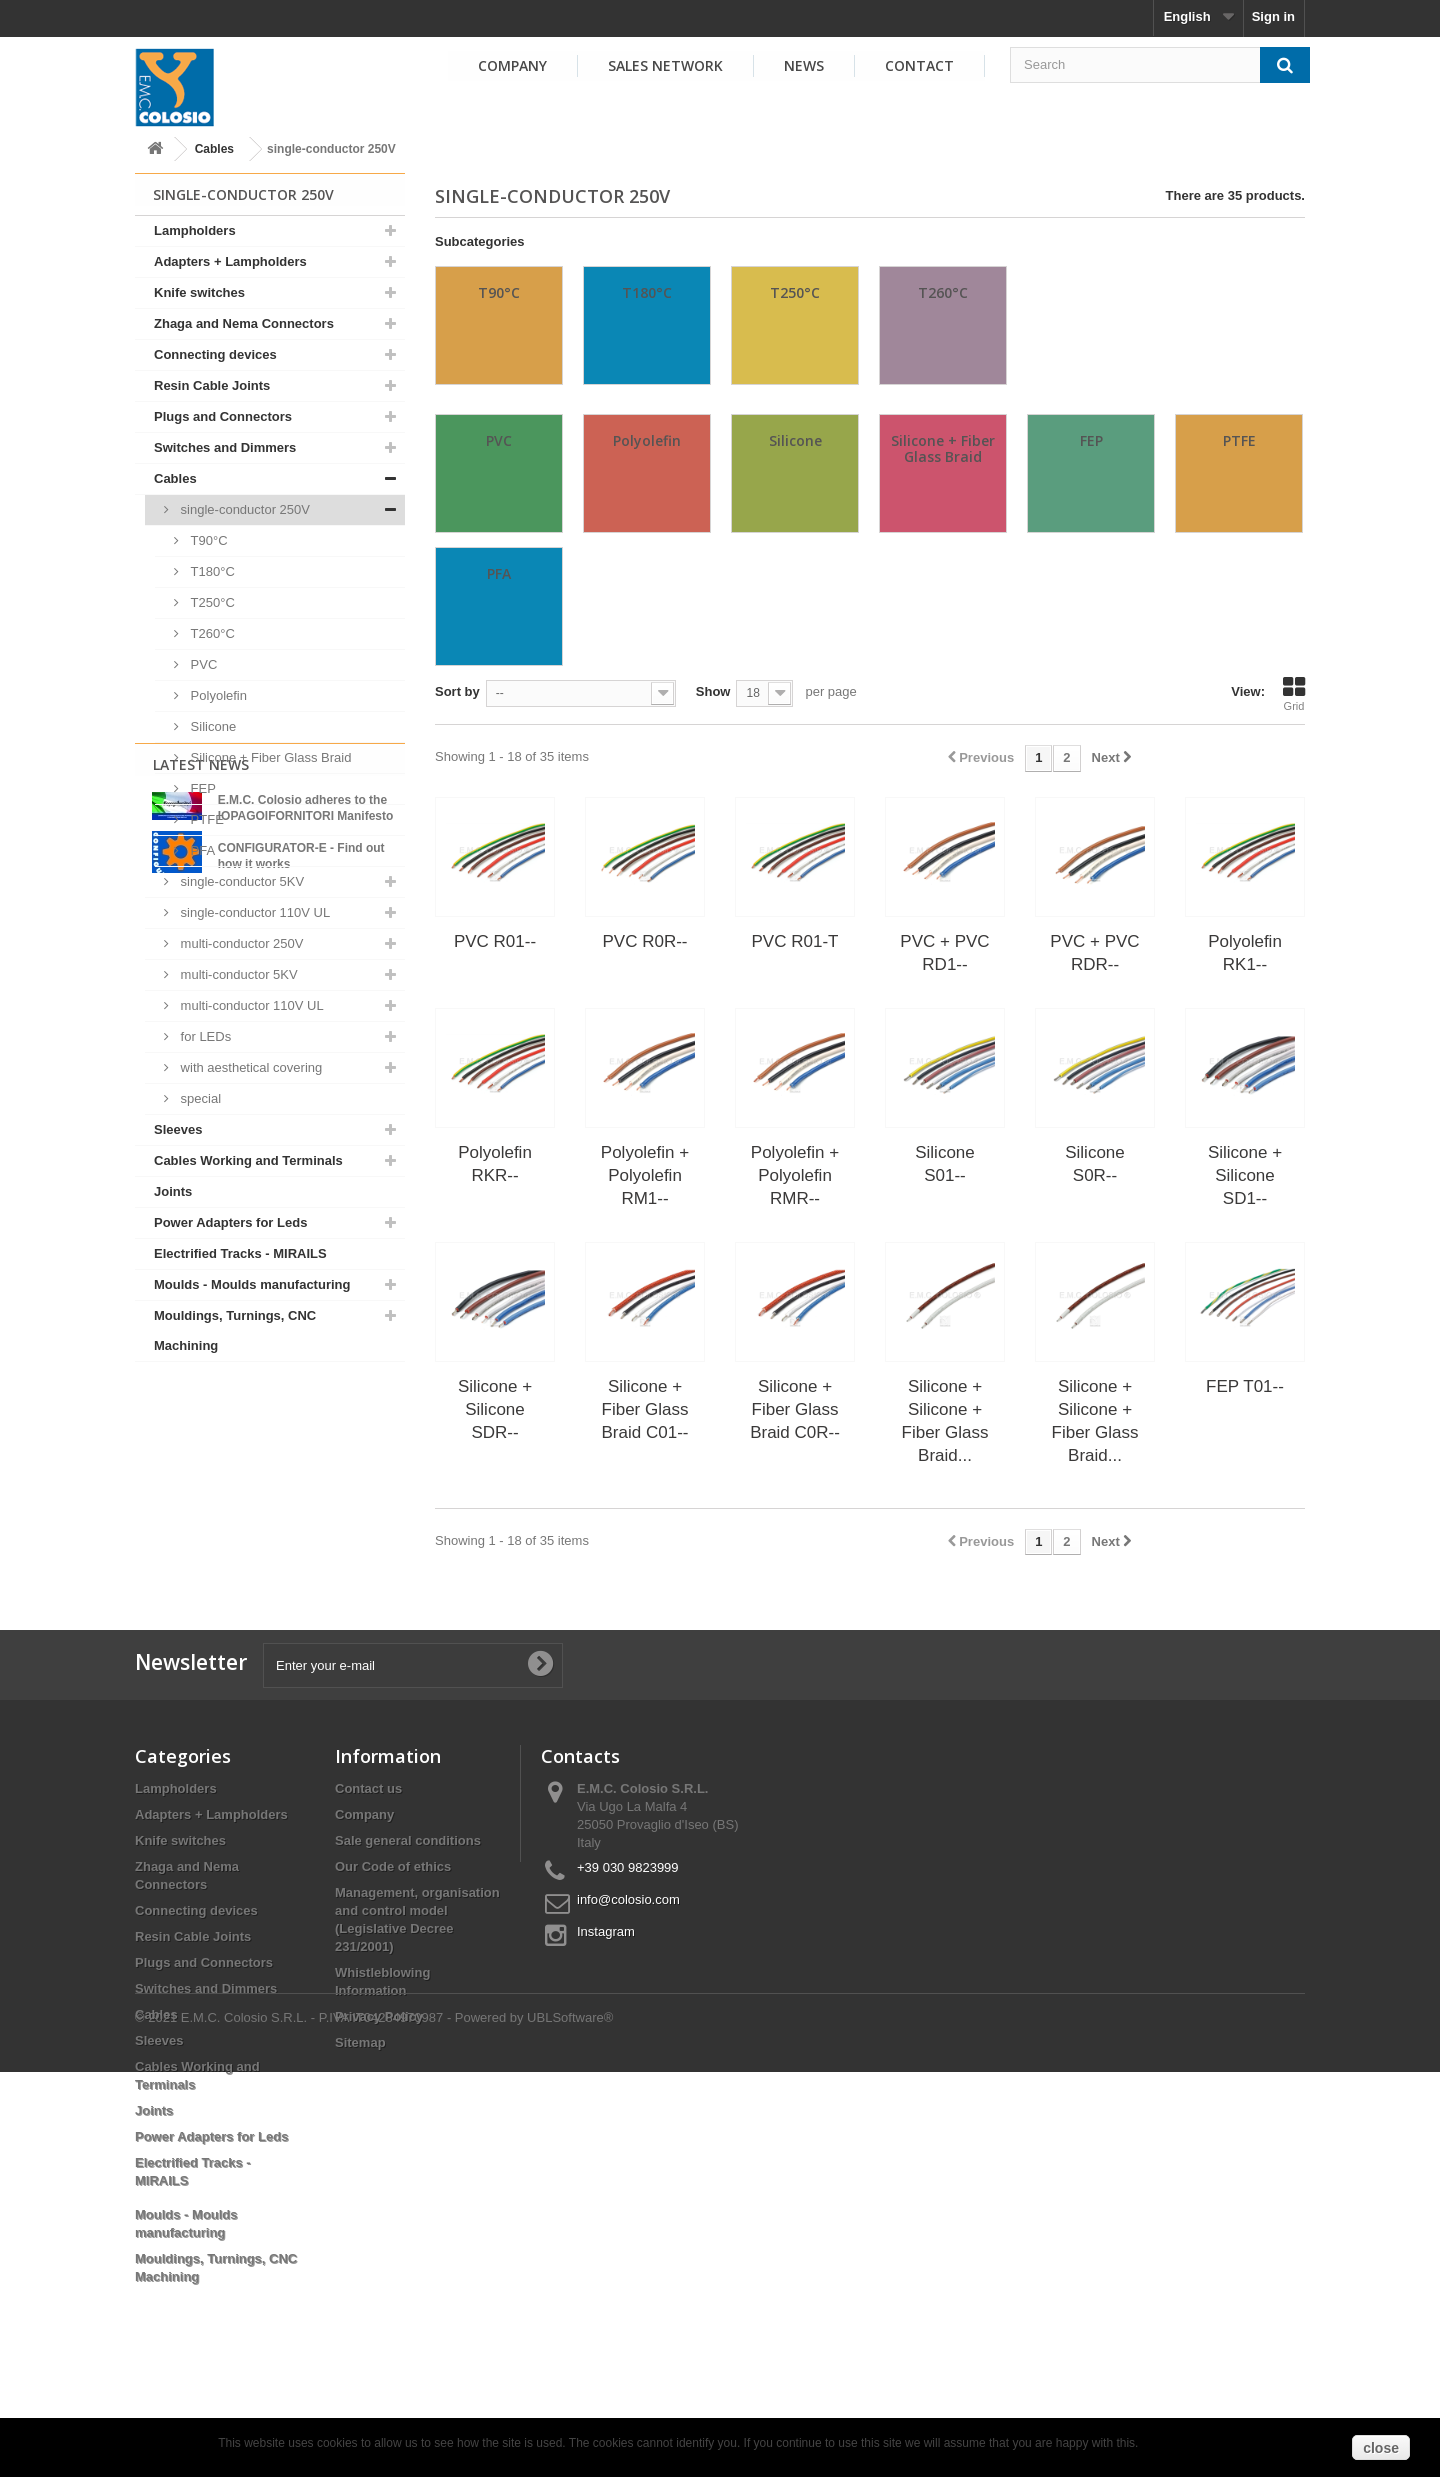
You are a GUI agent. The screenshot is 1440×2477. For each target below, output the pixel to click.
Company (512, 65)
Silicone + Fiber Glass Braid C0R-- (795, 1409)
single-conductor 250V (243, 509)
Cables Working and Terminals (248, 1160)
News (804, 65)
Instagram (606, 2005)
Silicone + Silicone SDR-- (495, 1409)
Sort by (457, 691)
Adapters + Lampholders (230, 261)
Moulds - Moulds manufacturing (252, 1284)
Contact (919, 65)
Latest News (201, 1413)
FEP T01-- (1245, 1386)
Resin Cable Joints (212, 385)
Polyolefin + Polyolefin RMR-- (795, 1175)
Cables (214, 149)
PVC (202, 664)
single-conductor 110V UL (253, 912)
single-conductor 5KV (240, 881)
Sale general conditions (408, 1914)
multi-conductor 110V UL (250, 1005)
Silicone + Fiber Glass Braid (269, 757)
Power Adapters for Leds (230, 1222)
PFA (201, 850)
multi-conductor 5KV (237, 974)
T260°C (211, 633)
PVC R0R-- (644, 941)
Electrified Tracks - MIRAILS (240, 1253)
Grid (1294, 694)
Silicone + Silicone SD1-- (1245, 1175)
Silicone (211, 726)
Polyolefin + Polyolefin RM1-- (645, 1175)
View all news (270, 1609)
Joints (173, 1191)
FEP (201, 788)
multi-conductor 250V (240, 943)
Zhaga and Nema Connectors (244, 323)
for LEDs (204, 1036)
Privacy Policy (379, 2090)
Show (713, 691)
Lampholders (195, 230)
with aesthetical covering (249, 1067)
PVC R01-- (495, 941)
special (199, 1098)
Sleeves (178, 1129)
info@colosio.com (628, 1973)
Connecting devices (215, 354)
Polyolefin (217, 695)
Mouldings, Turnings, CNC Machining (235, 1330)
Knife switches (199, 292)
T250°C (211, 602)
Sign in (1273, 16)
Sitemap (360, 2116)
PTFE (205, 819)
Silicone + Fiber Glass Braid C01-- (645, 1409)
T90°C (207, 540)
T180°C (211, 571)
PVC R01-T (795, 941)
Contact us (368, 1862)
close (1381, 2448)
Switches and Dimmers (225, 447)
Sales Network (665, 65)
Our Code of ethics (393, 1940)
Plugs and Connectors (223, 416)
